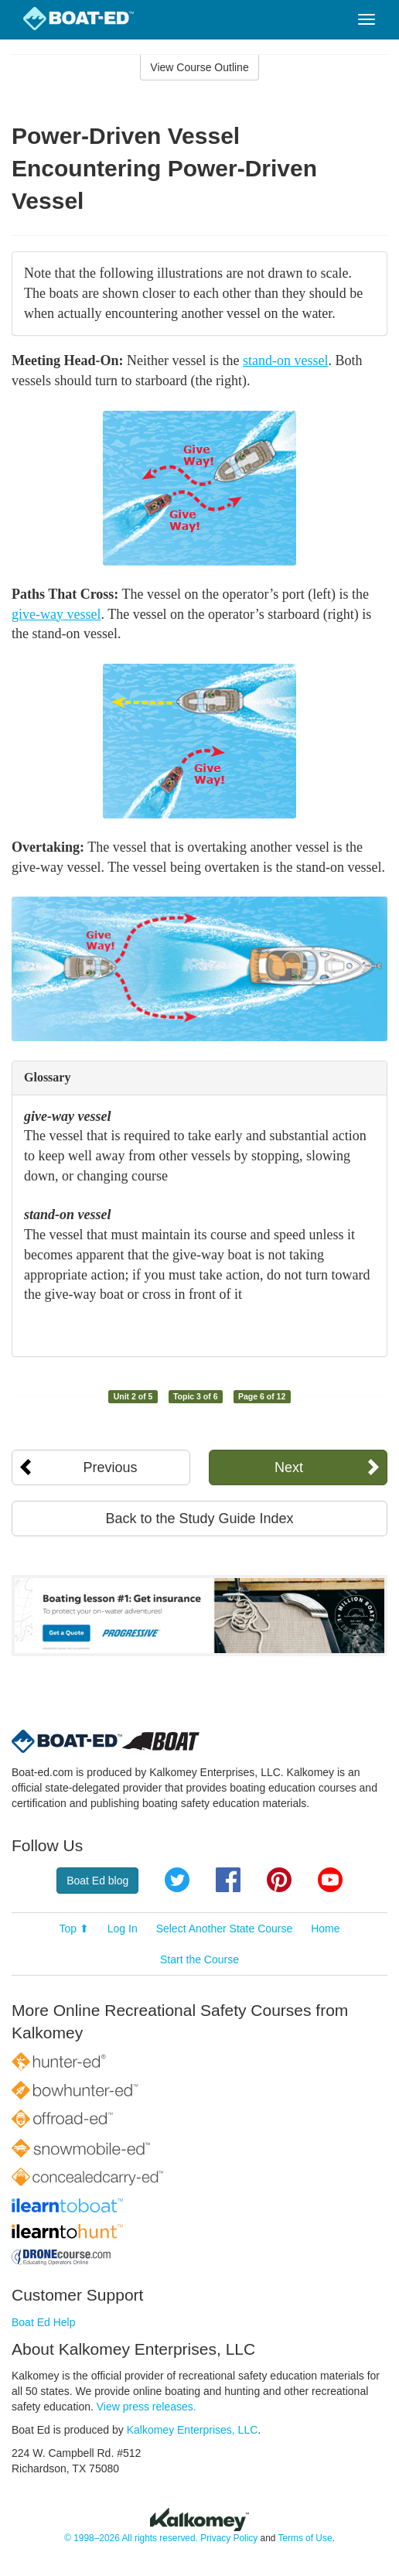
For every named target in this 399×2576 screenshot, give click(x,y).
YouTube (330, 1879)
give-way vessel (56, 614)
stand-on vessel (285, 360)
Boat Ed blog (97, 1880)
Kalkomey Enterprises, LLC (192, 2430)
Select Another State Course (224, 1928)
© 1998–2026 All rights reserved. (131, 2538)
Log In (122, 1928)
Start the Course (199, 1959)
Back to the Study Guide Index (199, 1518)
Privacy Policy (228, 2538)
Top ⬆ (73, 1928)
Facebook (228, 1879)
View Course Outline (199, 67)
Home (325, 1928)
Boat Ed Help (44, 2322)
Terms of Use (305, 2538)
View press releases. (146, 2406)
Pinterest (279, 1879)
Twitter (177, 1879)
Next (289, 1467)
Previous (110, 1467)
